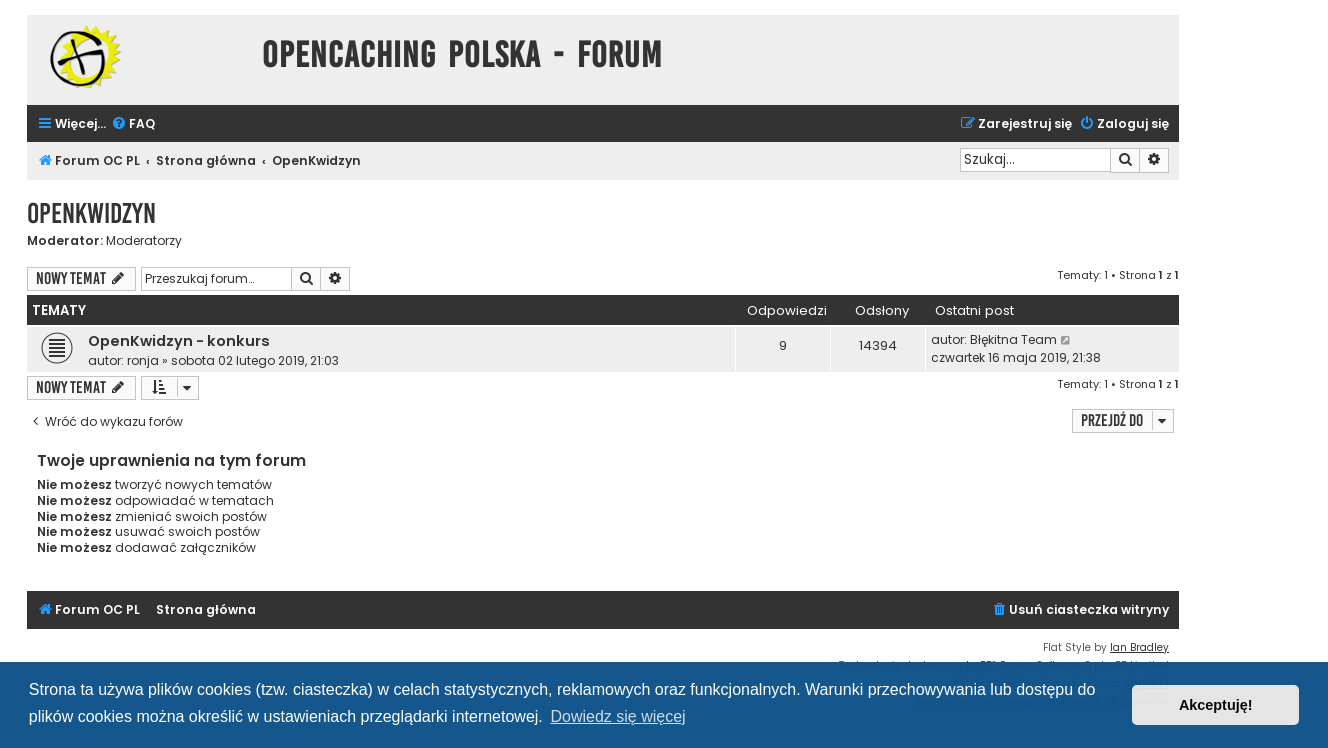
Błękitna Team (1013, 339)
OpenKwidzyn (91, 213)
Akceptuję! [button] (1216, 705)
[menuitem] (133, 124)
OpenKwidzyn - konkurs (179, 341)
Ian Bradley (1139, 647)
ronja (143, 360)
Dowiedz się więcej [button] (617, 716)
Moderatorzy (144, 241)
